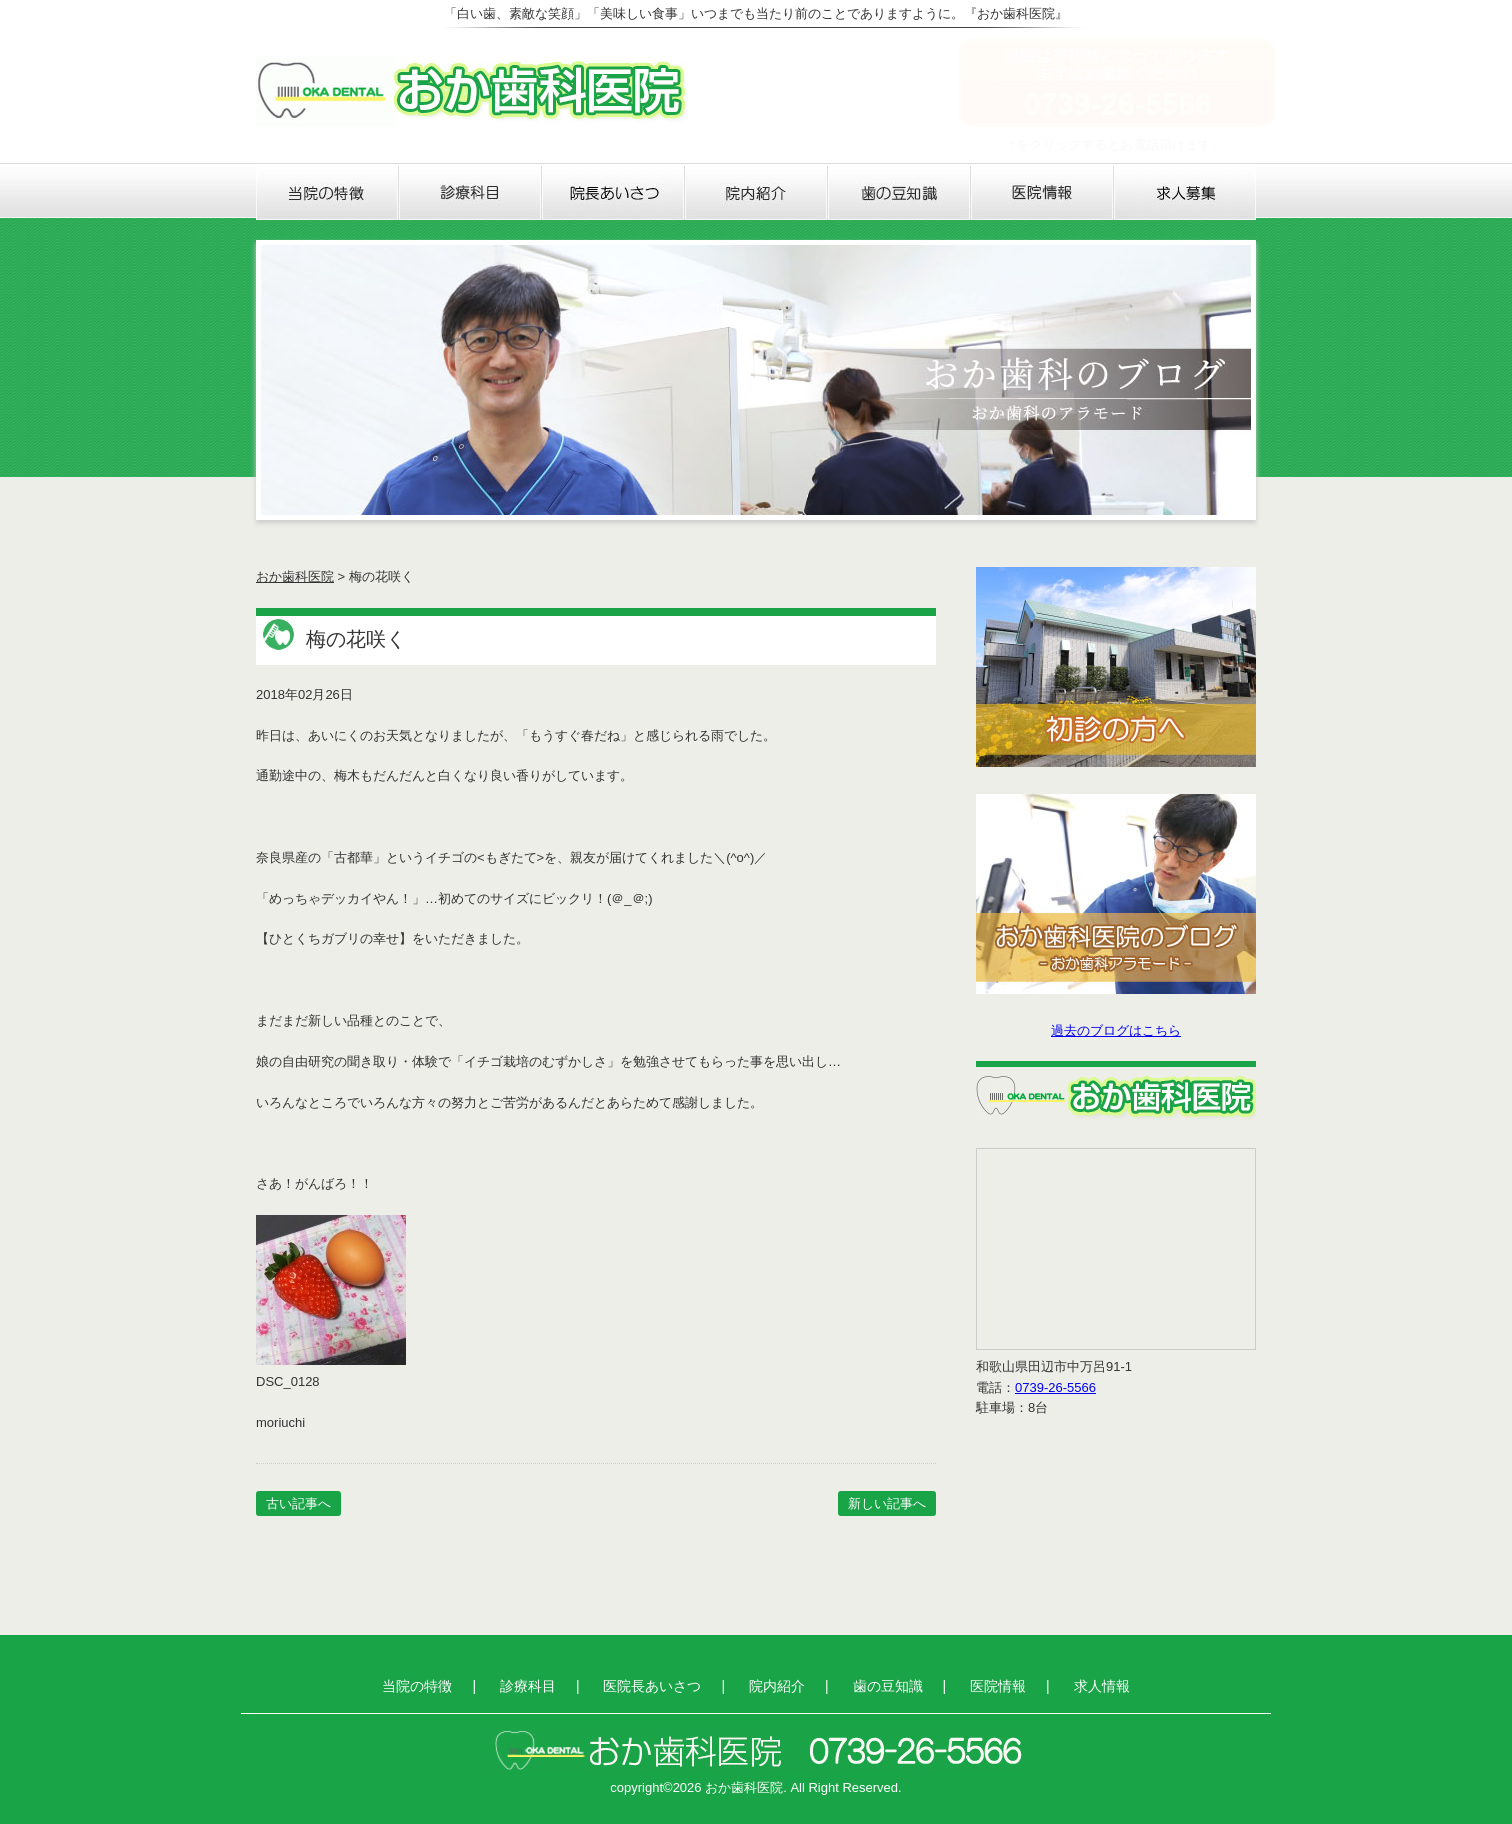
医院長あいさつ (613, 193)
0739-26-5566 (1055, 1387)
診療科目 (470, 193)
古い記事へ (298, 1503)
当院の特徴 (327, 193)
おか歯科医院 (295, 576)
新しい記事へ (887, 1503)
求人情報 (1185, 193)
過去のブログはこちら (1116, 1030)
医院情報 (1042, 193)
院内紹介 (756, 193)
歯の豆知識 (899, 193)
